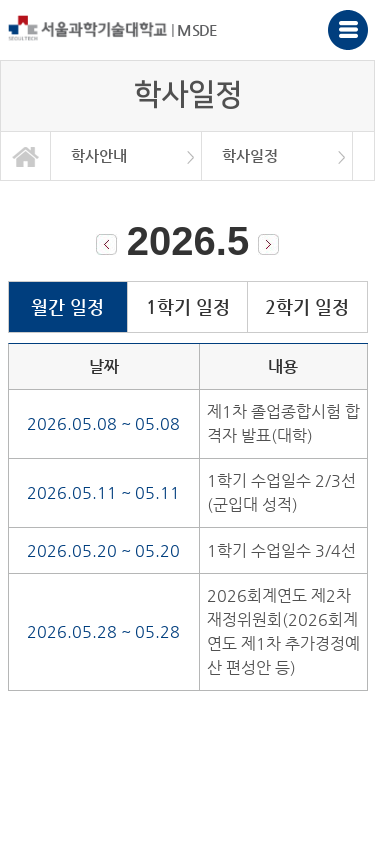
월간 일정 (67, 306)
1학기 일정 (188, 306)
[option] (126, 156)
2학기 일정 (307, 306)
